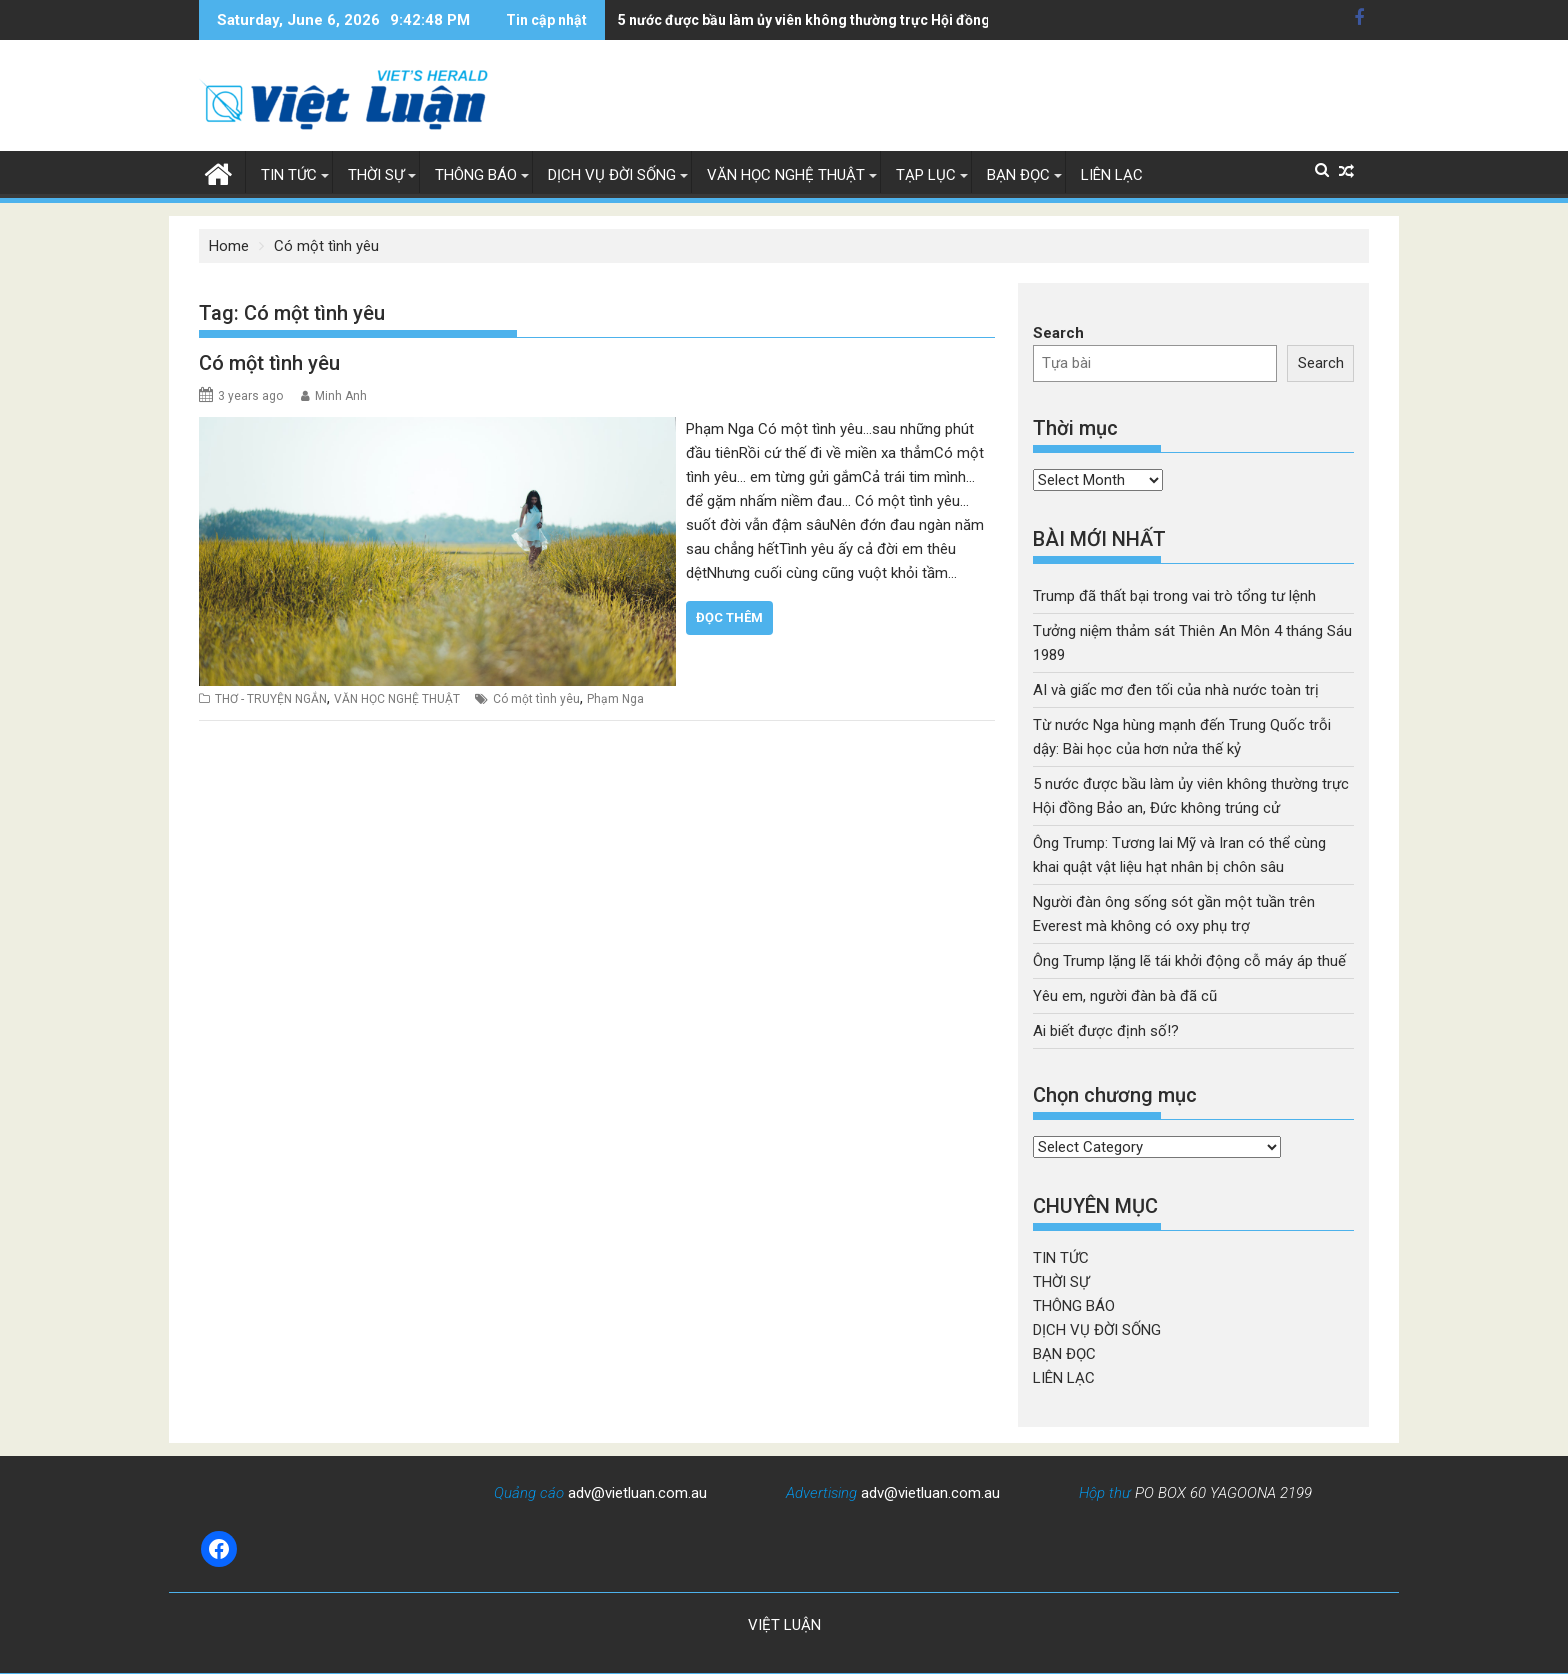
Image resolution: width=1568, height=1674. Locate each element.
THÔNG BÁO (476, 175)
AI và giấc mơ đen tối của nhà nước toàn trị (1176, 690)
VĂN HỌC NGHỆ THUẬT (786, 175)
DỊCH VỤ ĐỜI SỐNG (612, 175)
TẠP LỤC (926, 175)
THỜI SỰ (376, 175)
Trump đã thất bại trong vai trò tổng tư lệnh (1174, 596)
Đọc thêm (729, 617)
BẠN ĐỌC (1018, 175)
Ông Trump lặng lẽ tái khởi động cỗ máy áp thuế (1189, 961)
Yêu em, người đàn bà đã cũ (1125, 996)
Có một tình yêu (269, 363)
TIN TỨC (289, 175)
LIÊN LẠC (1112, 175)
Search (1058, 333)
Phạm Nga (615, 699)
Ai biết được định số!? (1106, 1031)
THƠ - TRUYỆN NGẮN (271, 699)
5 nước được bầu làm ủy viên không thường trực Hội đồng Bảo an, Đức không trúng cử (816, 20)
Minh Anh (341, 396)
